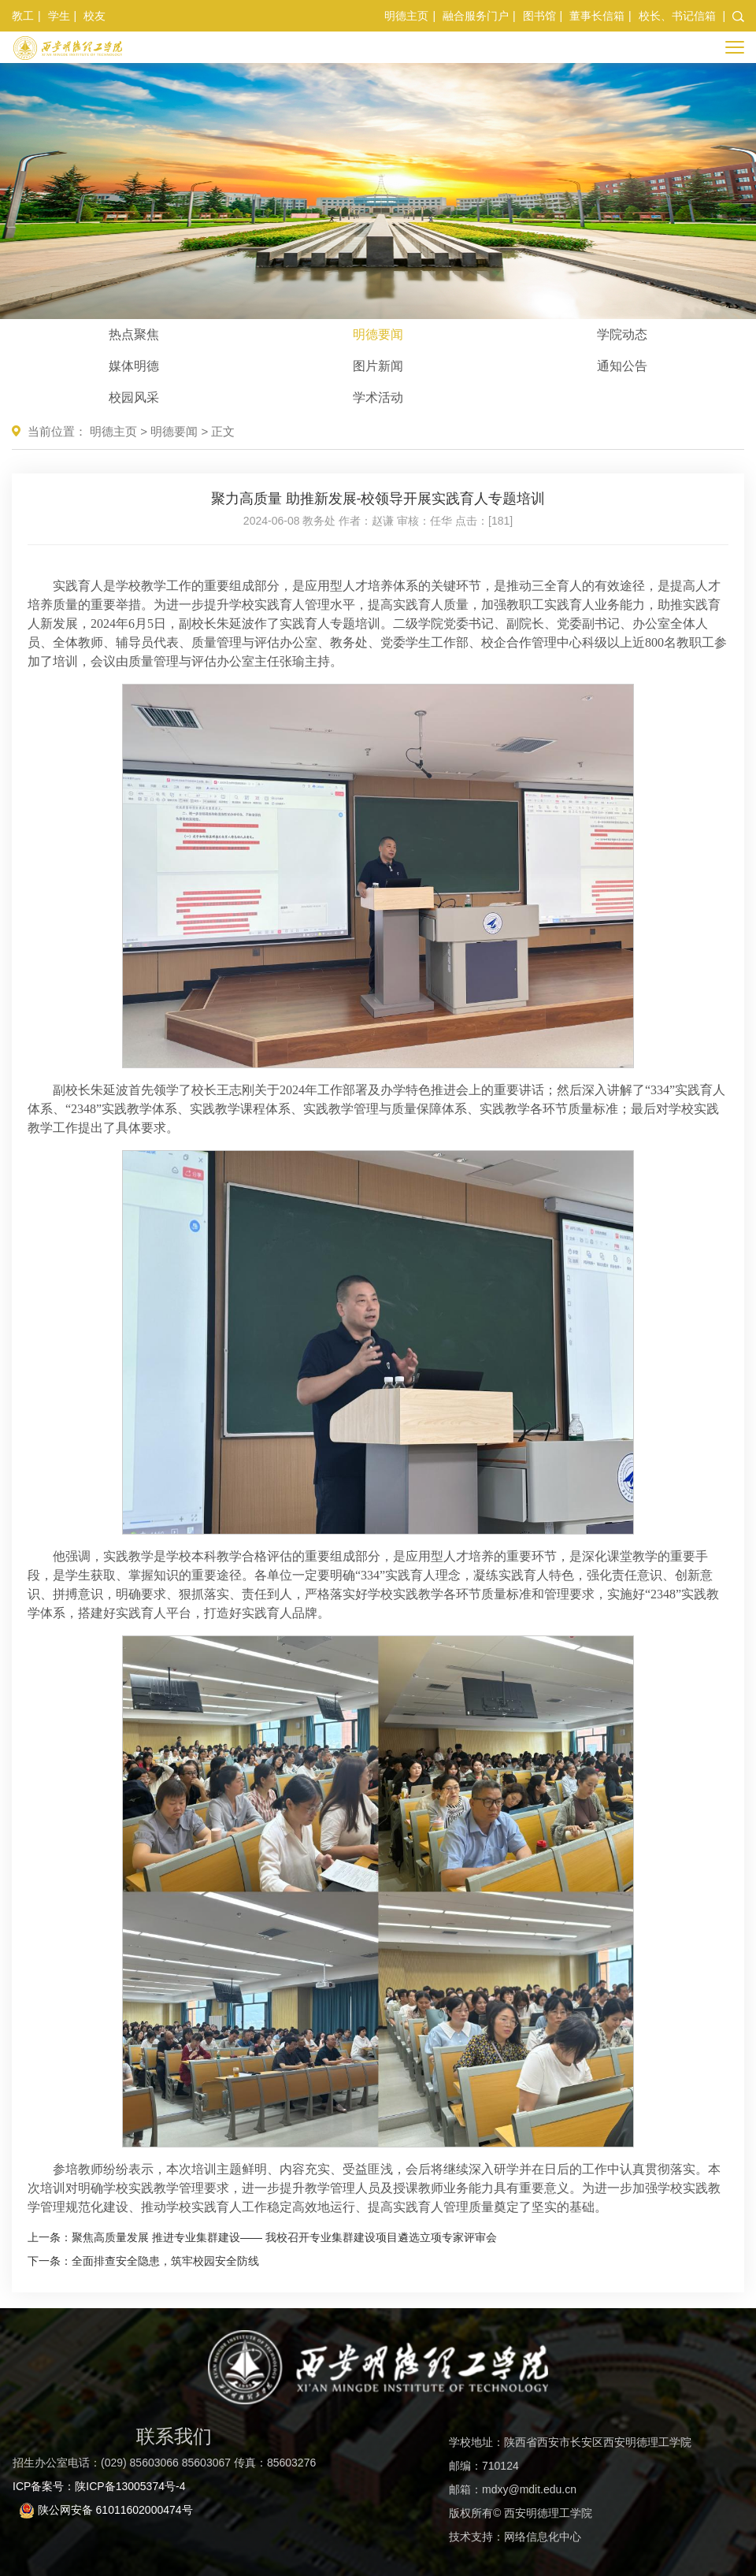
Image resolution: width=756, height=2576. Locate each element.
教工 (23, 15)
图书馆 (539, 15)
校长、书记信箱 (677, 15)
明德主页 (406, 15)
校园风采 (134, 397)
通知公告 (622, 366)
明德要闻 (378, 334)
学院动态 (622, 334)
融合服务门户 (476, 15)
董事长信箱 (596, 15)
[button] (738, 15)
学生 (59, 15)
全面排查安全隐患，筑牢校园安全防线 (165, 2261)
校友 (94, 15)
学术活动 (378, 397)
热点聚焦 (134, 334)
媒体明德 (134, 366)
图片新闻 (378, 366)
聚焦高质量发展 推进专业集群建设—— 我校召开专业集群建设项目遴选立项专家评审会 (284, 2237)
